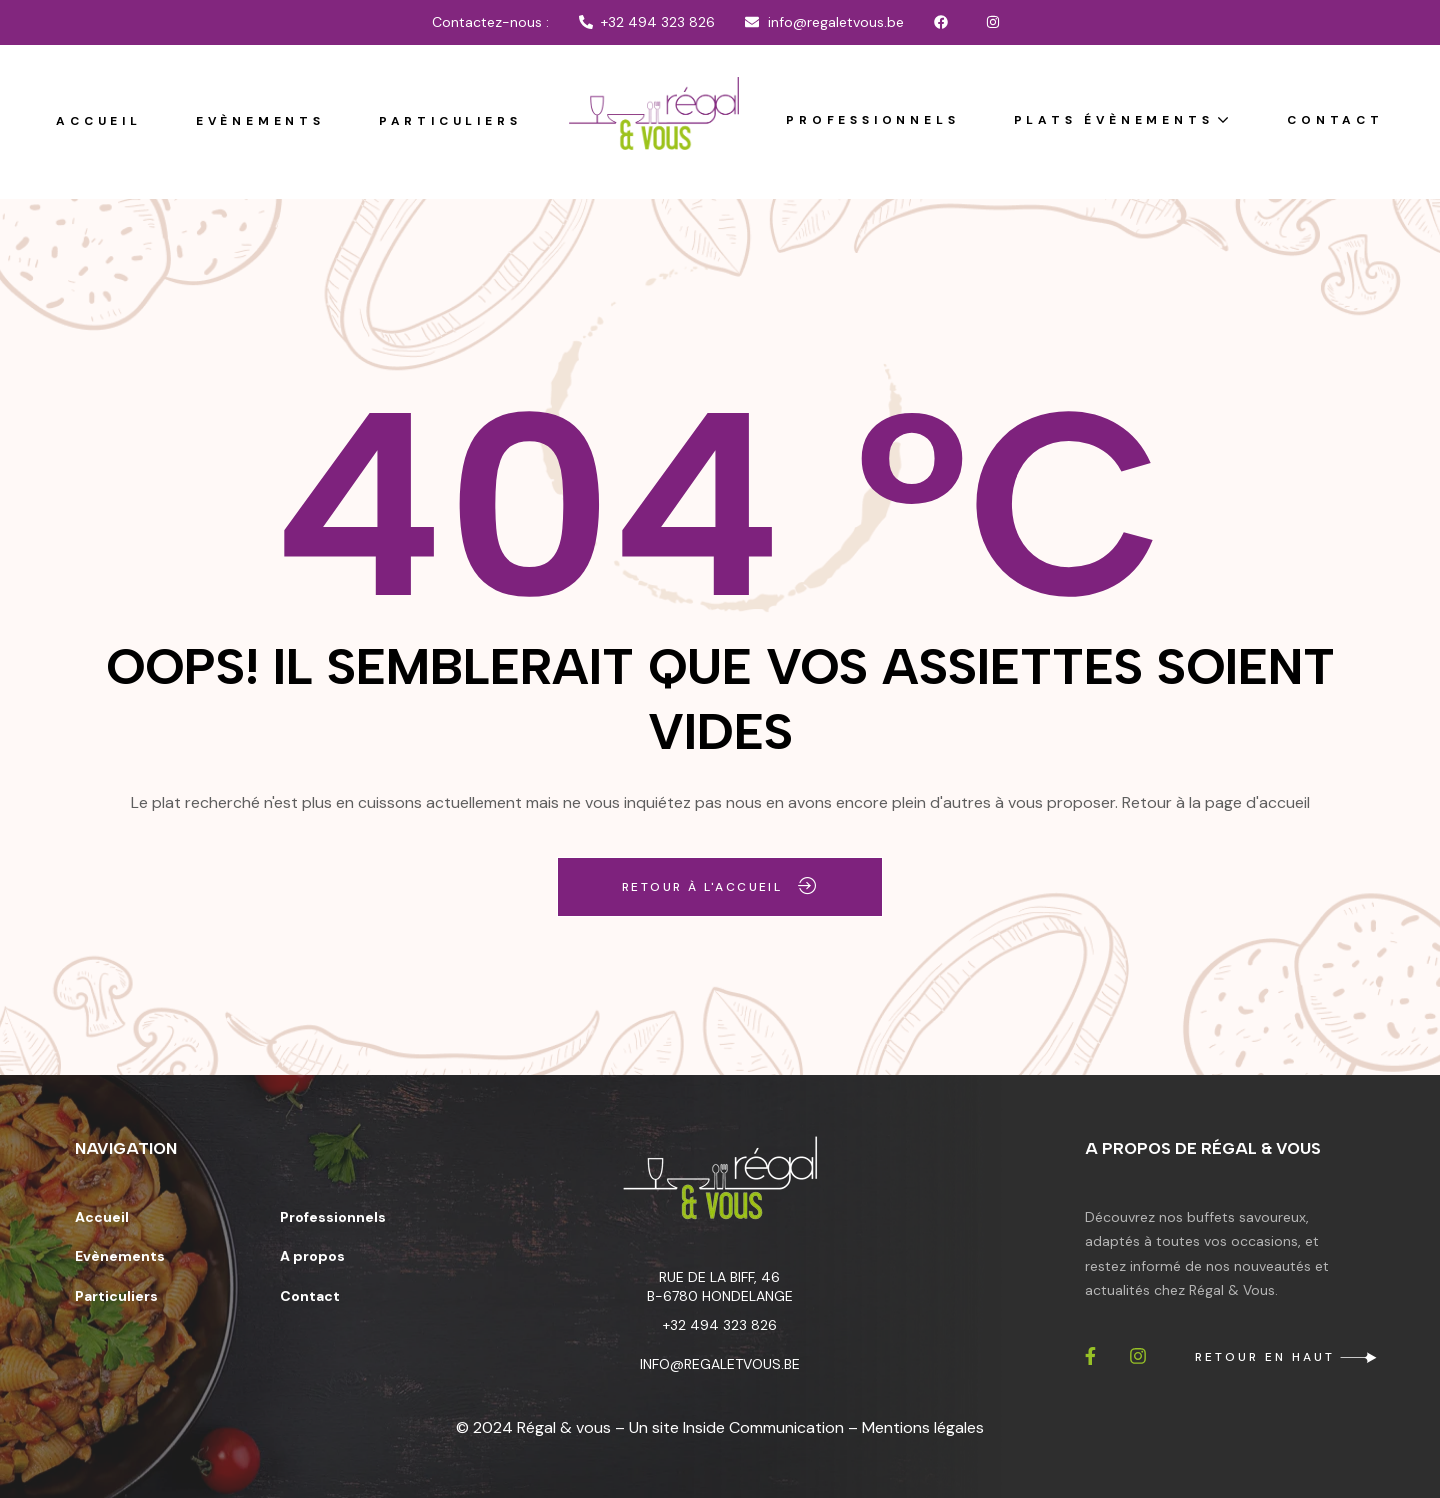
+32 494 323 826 (720, 1325)
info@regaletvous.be (720, 1364)
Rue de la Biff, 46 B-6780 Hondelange (720, 1286)
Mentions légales (923, 1427)
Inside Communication (763, 1427)
